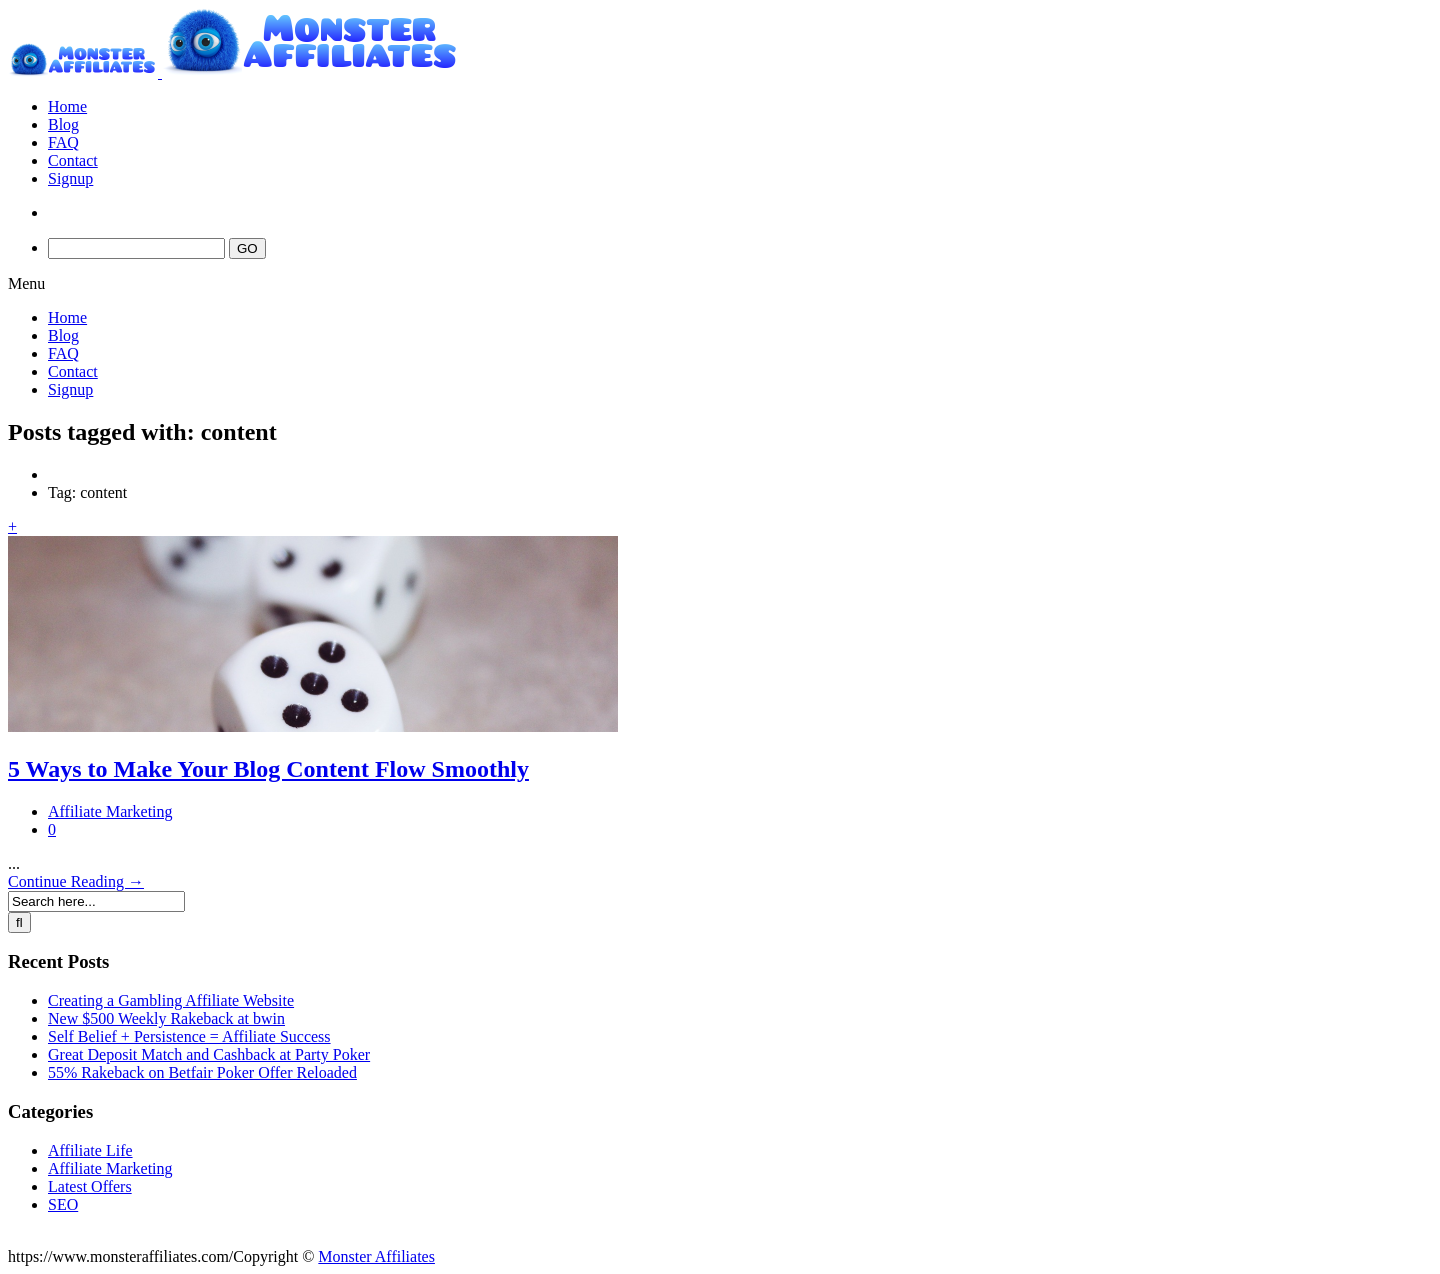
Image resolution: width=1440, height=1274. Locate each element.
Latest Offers (90, 1186)
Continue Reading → (76, 881)
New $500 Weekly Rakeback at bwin (166, 1018)
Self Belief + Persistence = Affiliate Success (189, 1036)
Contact (73, 160)
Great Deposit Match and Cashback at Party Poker (209, 1054)
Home (67, 106)
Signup (70, 178)
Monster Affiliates (376, 1256)
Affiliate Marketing (110, 811)
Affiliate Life (90, 1150)
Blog (63, 124)
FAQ (63, 142)
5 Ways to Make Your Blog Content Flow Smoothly (268, 769)
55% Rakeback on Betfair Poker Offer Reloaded (202, 1072)
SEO (63, 1204)
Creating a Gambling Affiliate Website (171, 1000)
